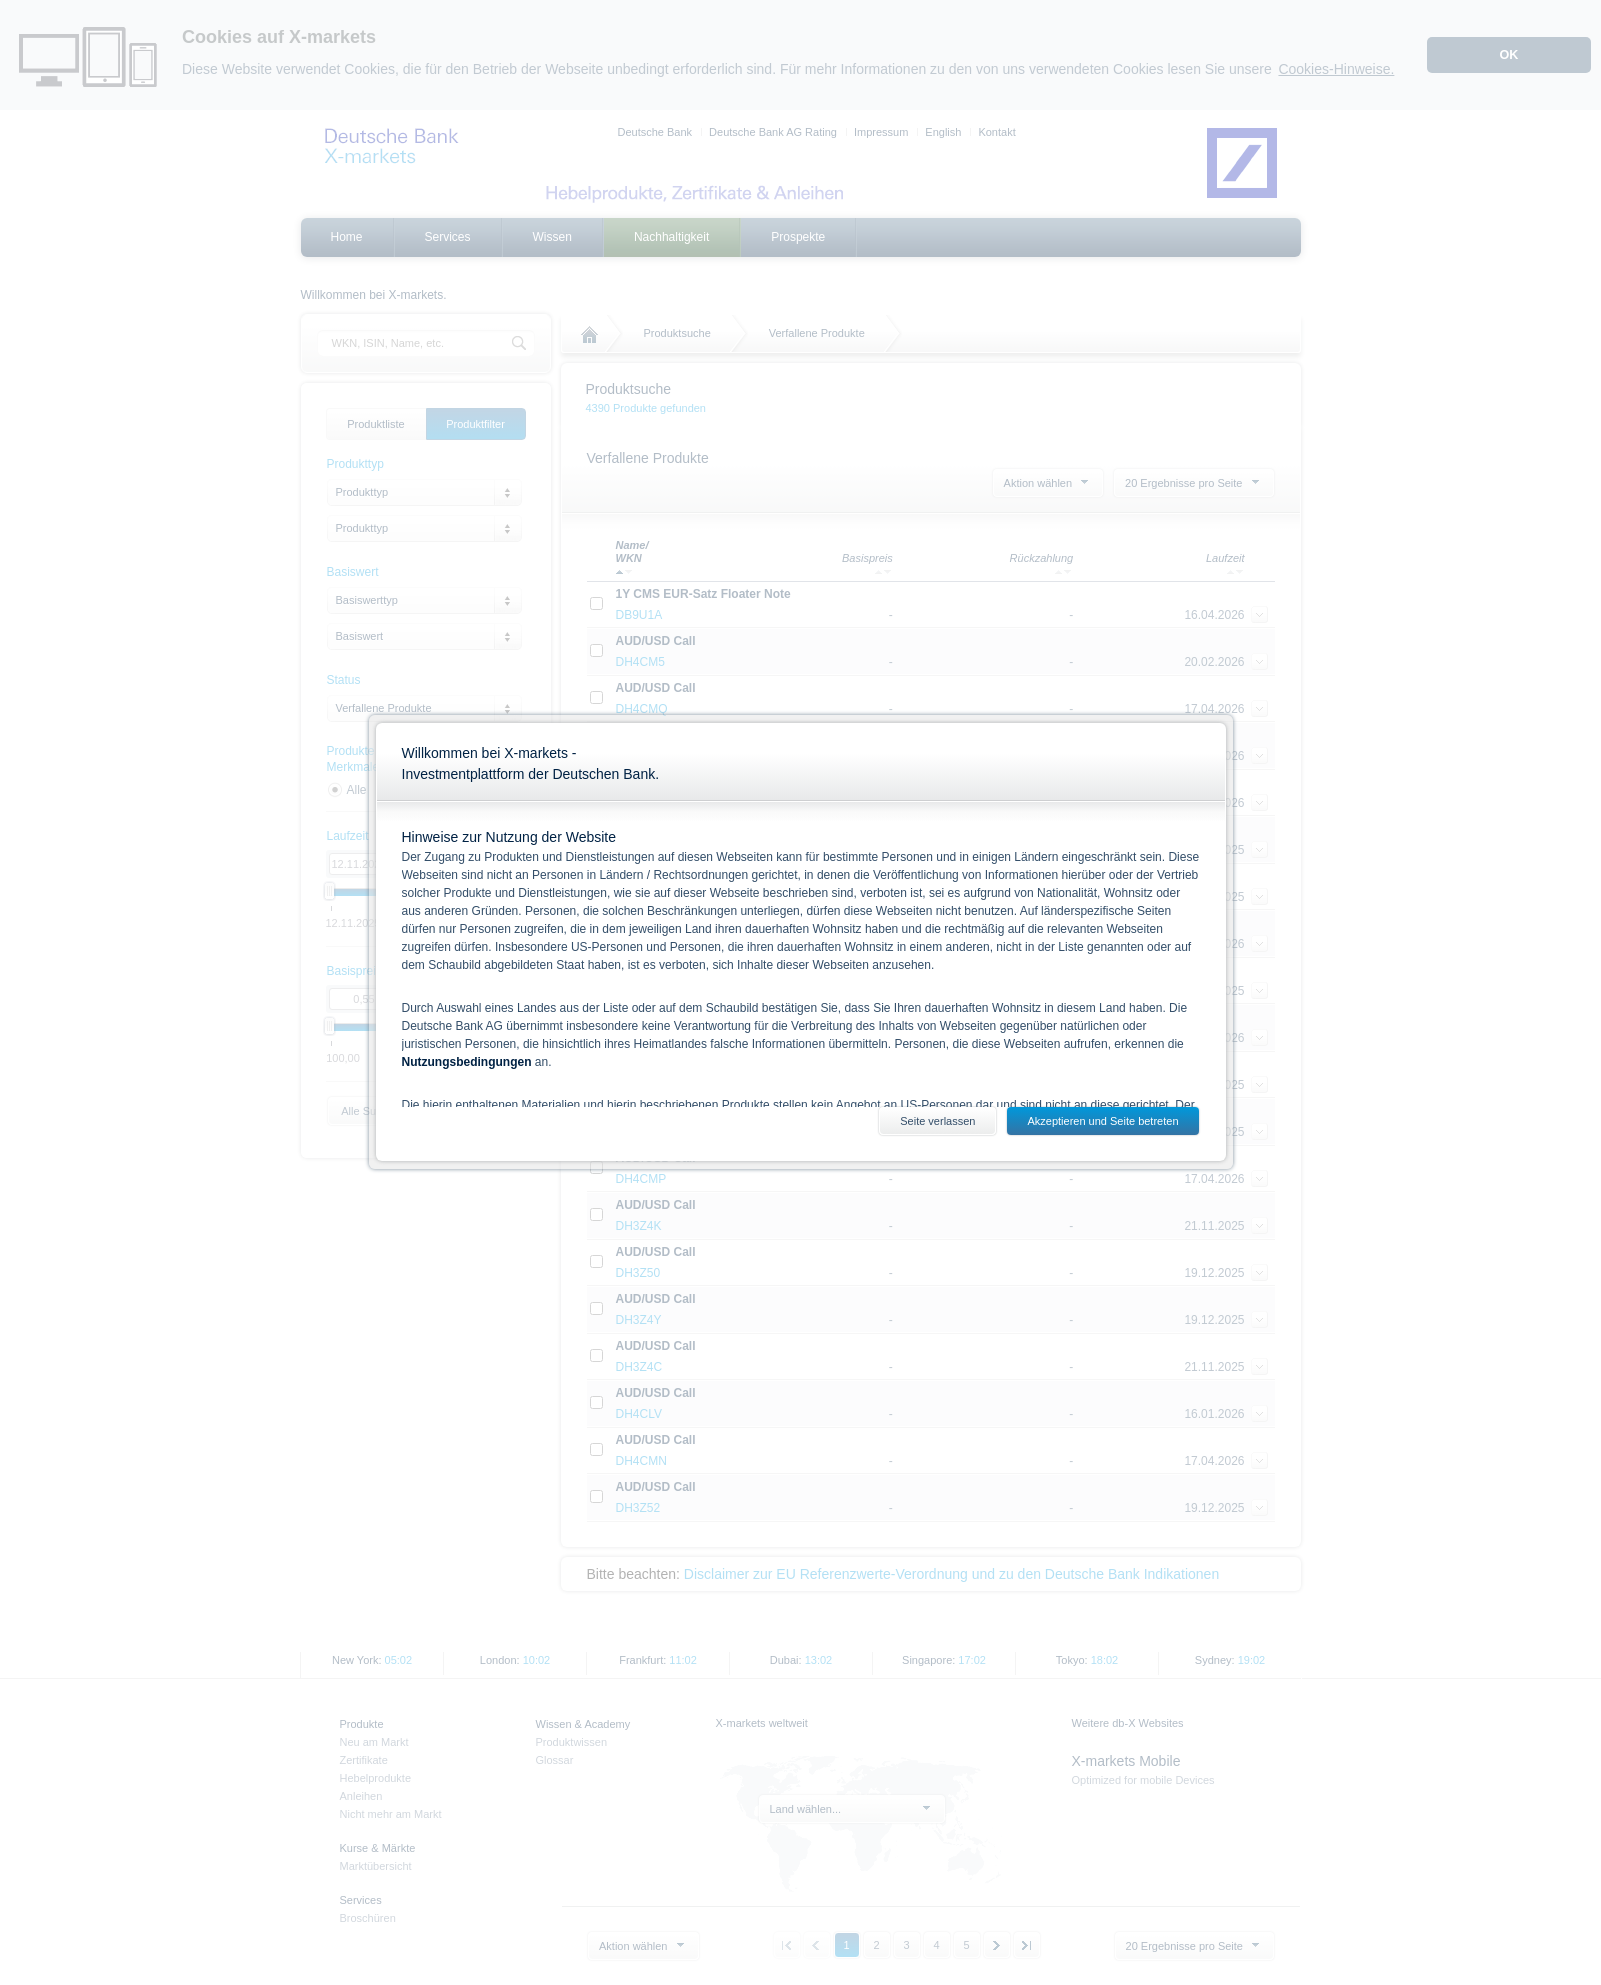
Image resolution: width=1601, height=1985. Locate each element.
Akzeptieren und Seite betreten (1102, 1121)
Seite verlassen (937, 1121)
